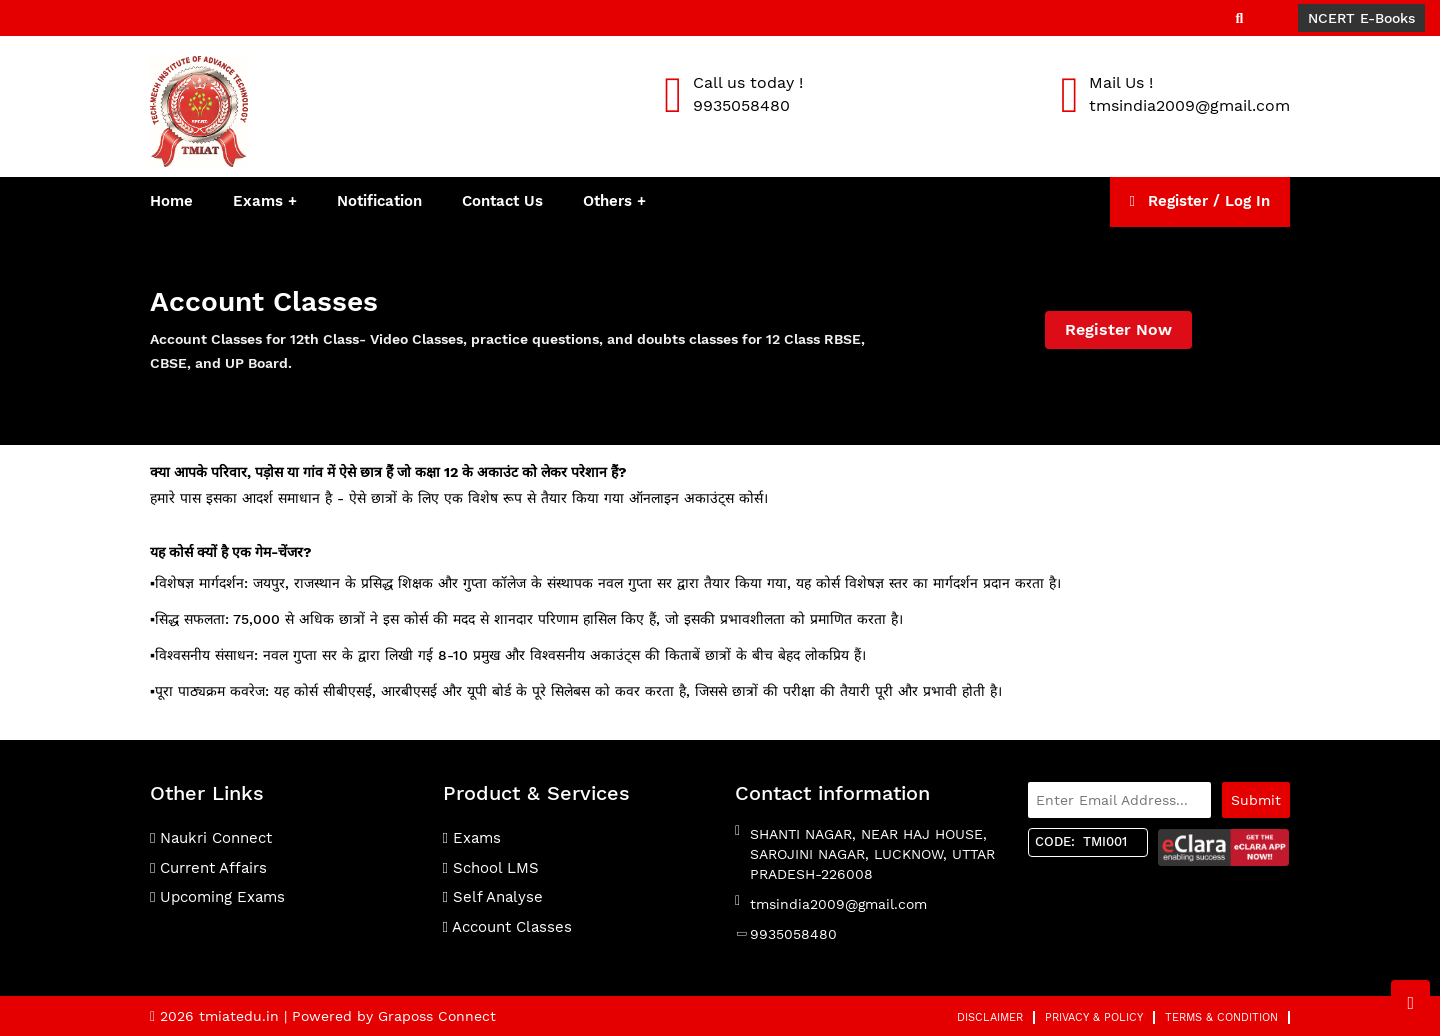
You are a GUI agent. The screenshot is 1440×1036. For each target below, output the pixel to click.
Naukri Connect (211, 838)
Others (610, 201)
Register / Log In (1200, 201)
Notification (379, 201)
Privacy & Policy (1094, 1017)
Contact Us (502, 201)
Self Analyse (493, 897)
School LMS (491, 868)
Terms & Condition (1221, 1017)
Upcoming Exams (217, 897)
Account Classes (507, 927)
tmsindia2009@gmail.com (838, 904)
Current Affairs (208, 868)
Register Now (1118, 329)
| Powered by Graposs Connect (390, 1016)
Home (171, 201)
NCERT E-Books (1361, 18)
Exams (258, 201)
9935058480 (793, 934)
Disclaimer (990, 1017)
